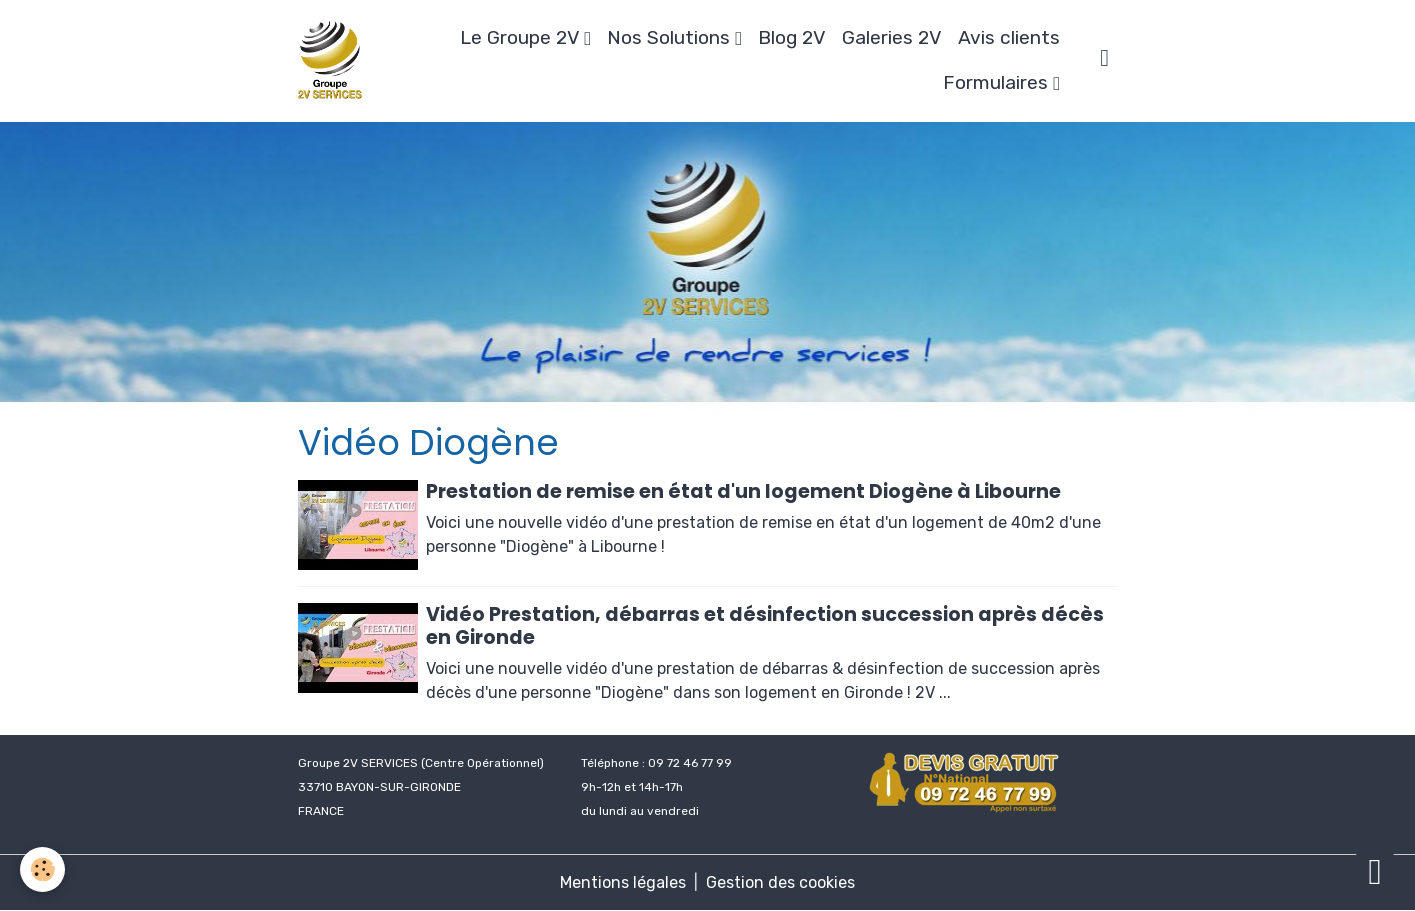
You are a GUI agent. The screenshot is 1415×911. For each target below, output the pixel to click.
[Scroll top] (1375, 871)
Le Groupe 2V (522, 37)
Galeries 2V (892, 37)
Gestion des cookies (780, 882)
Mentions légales (623, 882)
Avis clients (1009, 37)
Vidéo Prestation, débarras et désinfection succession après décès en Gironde (765, 626)
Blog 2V (792, 37)
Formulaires (998, 82)
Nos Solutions (671, 37)
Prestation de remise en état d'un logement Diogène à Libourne (743, 491)
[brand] (331, 61)
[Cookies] (42, 869)
